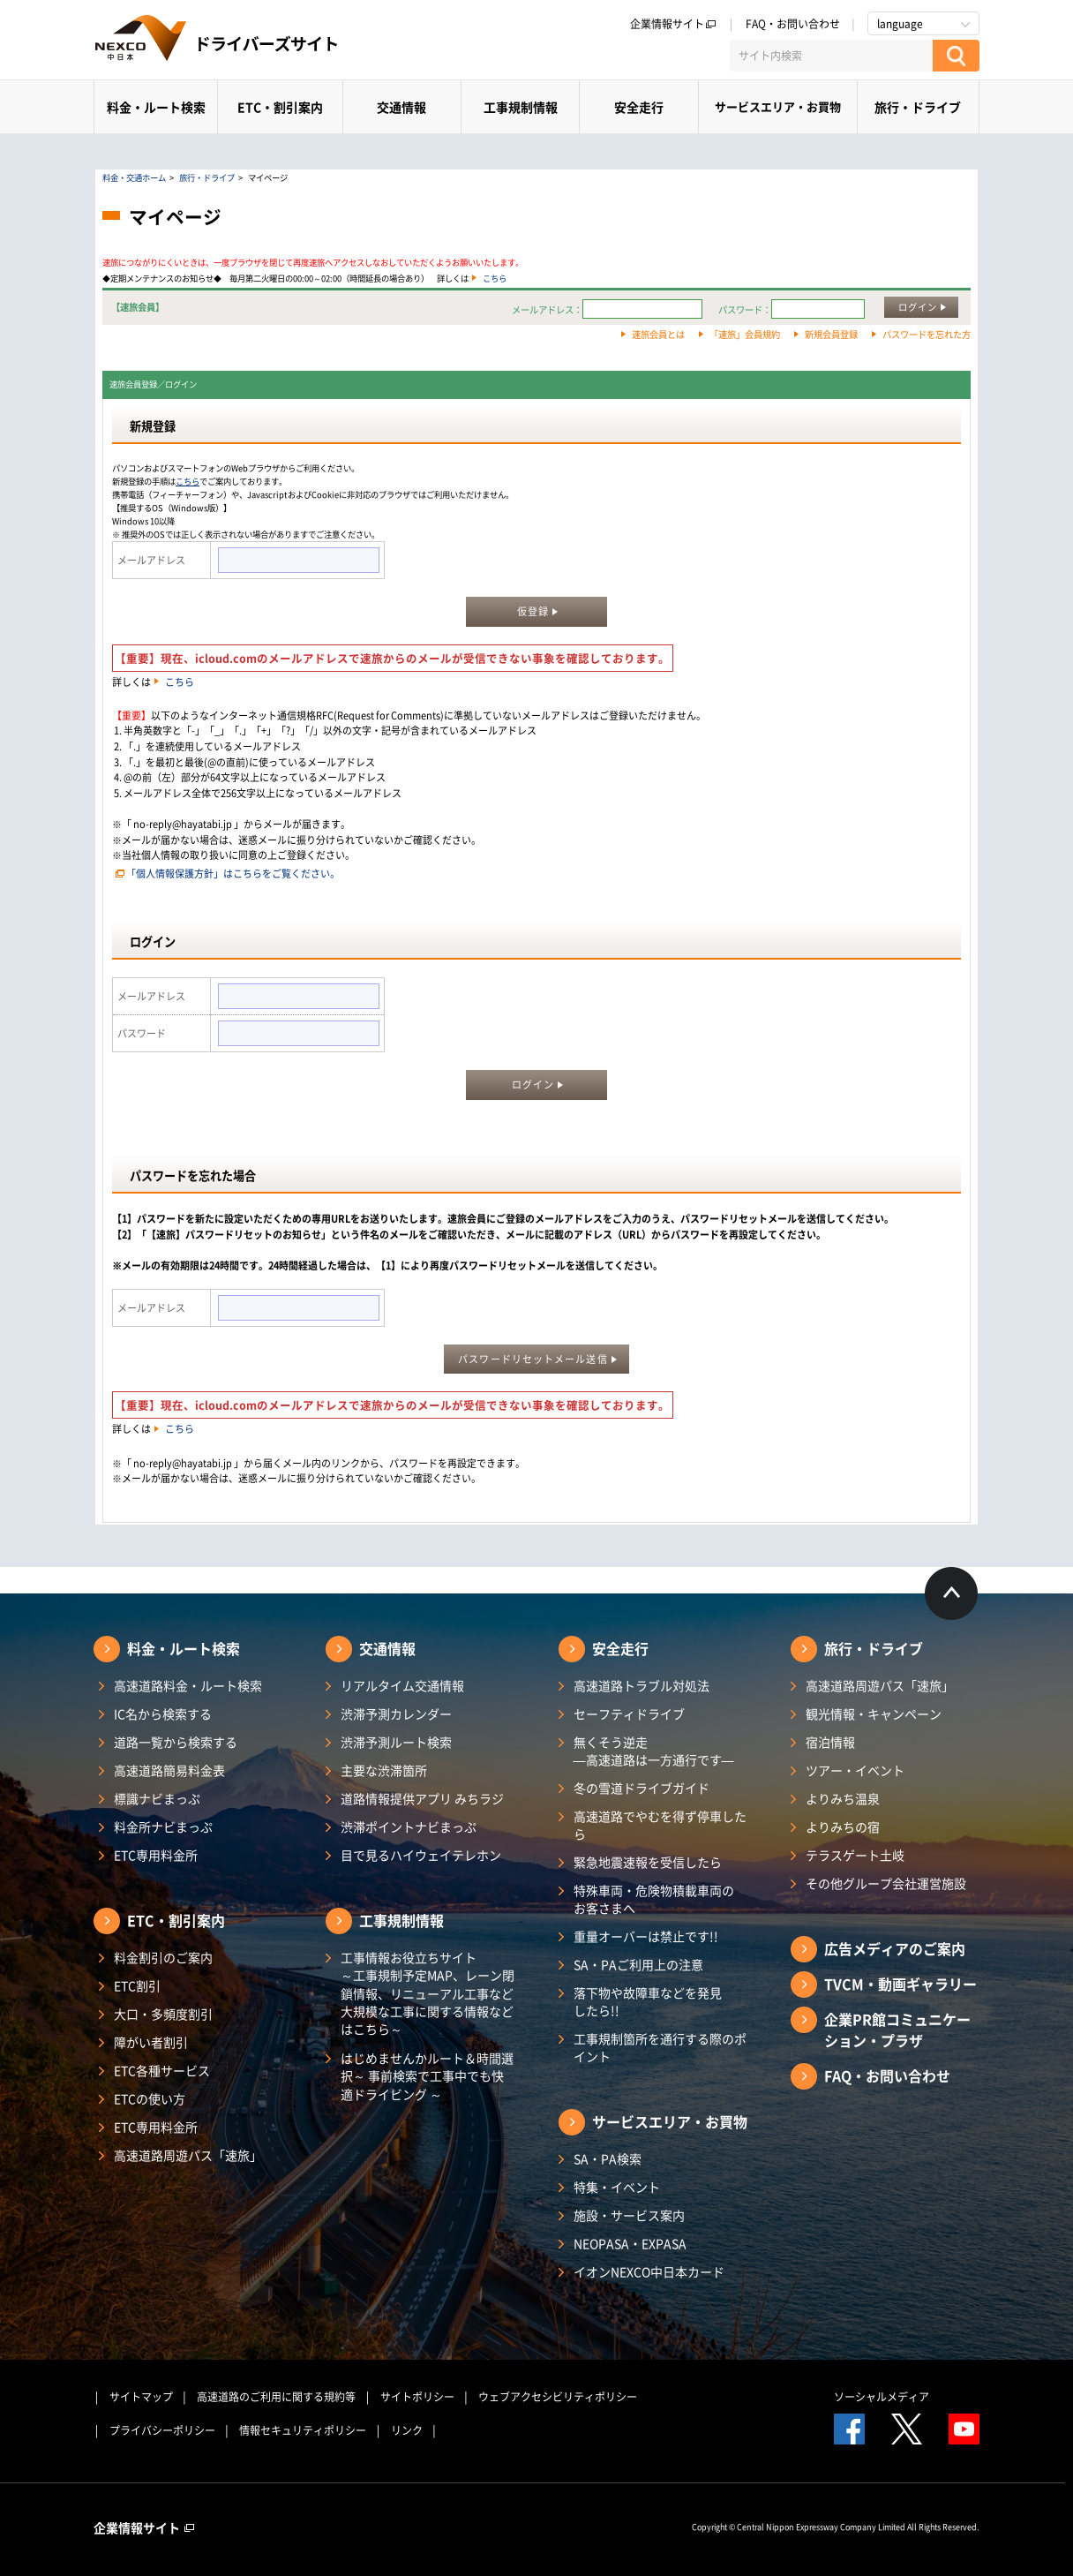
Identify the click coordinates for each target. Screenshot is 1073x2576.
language (900, 24)
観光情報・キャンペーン (874, 1713)
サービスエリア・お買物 (778, 106)
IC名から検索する (163, 1713)
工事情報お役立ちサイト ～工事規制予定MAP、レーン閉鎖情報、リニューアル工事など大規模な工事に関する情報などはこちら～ (427, 1992)
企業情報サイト (673, 24)
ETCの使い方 (149, 2098)
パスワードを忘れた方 (926, 334)
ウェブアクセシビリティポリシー (557, 2397)
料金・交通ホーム (134, 177)
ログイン (917, 306)
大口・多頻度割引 (163, 2013)
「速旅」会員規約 (744, 334)
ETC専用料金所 (156, 1855)
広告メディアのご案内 (894, 1948)
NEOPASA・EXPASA (630, 2243)
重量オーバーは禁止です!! (646, 1936)
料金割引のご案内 (163, 1957)
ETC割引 (137, 1985)
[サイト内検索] (831, 56)
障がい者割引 (151, 2042)
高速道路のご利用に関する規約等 (276, 2397)
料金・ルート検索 (156, 107)
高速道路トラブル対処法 (641, 1685)
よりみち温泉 (843, 1798)
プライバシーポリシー (162, 2430)
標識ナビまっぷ (157, 1798)
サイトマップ (141, 2397)
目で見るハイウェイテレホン (421, 1855)
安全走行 (639, 107)
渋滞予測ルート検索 (396, 1742)
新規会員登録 (831, 334)
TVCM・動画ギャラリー (900, 1983)
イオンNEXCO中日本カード (649, 2271)
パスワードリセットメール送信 (532, 1359)
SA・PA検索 (608, 2158)
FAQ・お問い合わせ (793, 24)
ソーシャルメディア (881, 2397)
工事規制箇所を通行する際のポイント (660, 2047)
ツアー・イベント (855, 1770)
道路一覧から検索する (175, 1742)
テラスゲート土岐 (855, 1855)
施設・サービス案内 (629, 2215)
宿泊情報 (830, 1742)
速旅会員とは (658, 334)
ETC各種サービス (162, 2070)
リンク (407, 2430)
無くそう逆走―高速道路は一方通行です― (654, 1750)
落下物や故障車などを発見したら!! (648, 2001)
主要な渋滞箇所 (384, 1770)
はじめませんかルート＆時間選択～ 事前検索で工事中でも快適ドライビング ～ (427, 2076)
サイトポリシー (417, 2397)
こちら (494, 278)
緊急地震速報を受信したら (648, 1862)
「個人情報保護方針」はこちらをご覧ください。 (233, 873)
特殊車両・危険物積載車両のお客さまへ (654, 1899)
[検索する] (956, 56)
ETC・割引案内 (280, 107)
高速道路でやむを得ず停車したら (660, 1824)
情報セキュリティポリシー (302, 2430)
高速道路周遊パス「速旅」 (188, 2155)
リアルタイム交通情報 (402, 1685)
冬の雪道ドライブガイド (641, 1787)
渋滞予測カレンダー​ (396, 1713)
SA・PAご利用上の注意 (638, 1964)
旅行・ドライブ (917, 107)
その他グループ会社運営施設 (886, 1883)
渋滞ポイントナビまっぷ (408, 1826)
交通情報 (401, 107)
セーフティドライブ (629, 1713)
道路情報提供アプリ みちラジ (422, 1798)
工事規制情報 (521, 107)
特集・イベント (617, 2187)
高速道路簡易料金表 (169, 1770)
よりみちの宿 (843, 1826)
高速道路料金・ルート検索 (188, 1685)
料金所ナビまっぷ (163, 1826)
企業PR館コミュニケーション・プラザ (897, 2029)
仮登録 (533, 611)
